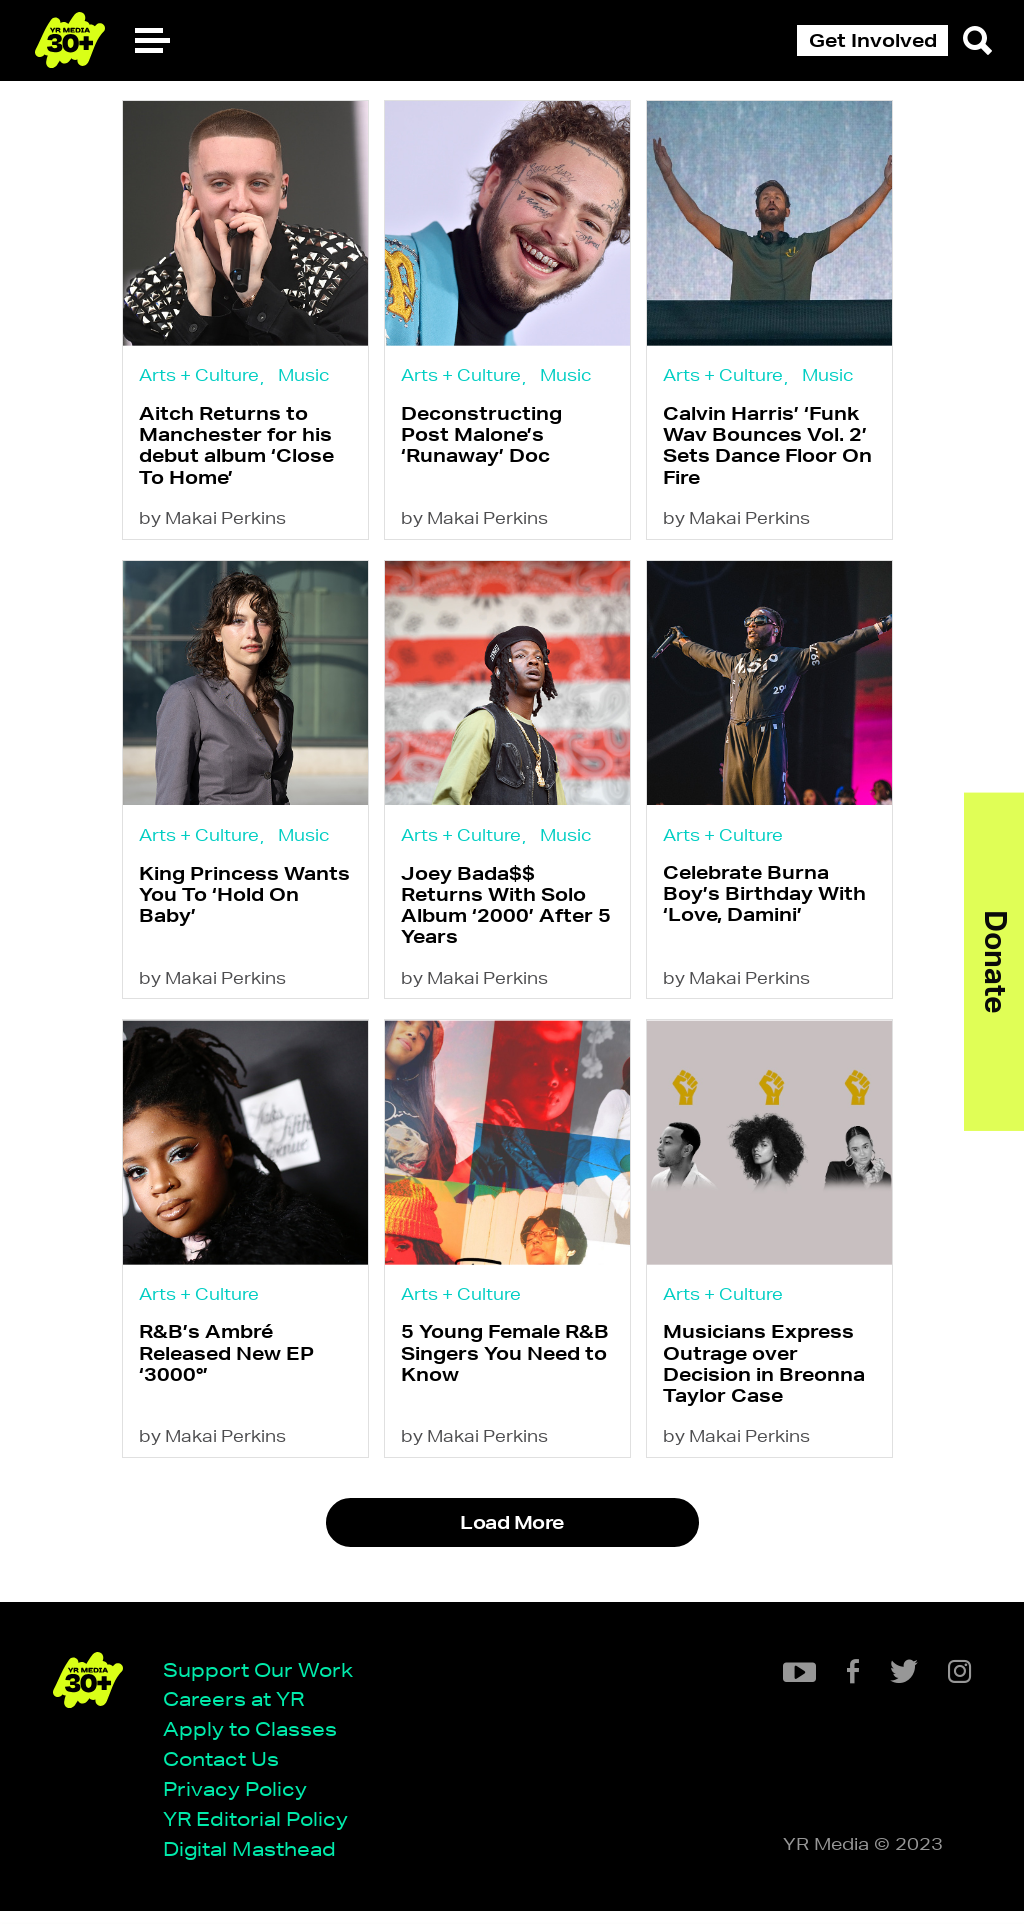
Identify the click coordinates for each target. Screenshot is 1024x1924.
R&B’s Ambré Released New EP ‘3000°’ (226, 1372)
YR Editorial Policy (262, 1830)
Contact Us (228, 1769)
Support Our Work (265, 1678)
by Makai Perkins (212, 524)
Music (304, 375)
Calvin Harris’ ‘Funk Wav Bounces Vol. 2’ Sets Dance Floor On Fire (776, 449)
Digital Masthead (256, 1860)
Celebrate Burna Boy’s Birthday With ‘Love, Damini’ (773, 905)
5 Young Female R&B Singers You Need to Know (510, 1372)
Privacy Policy (242, 1799)
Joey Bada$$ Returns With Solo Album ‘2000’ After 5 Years (511, 917)
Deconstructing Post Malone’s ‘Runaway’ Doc (486, 438)
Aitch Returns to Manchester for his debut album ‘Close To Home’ (236, 449)
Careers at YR (240, 1708)
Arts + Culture (199, 375)
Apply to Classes (257, 1739)
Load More (511, 1546)
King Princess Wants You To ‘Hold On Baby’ (244, 906)
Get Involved (873, 40)
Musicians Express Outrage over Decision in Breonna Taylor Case (773, 1383)
